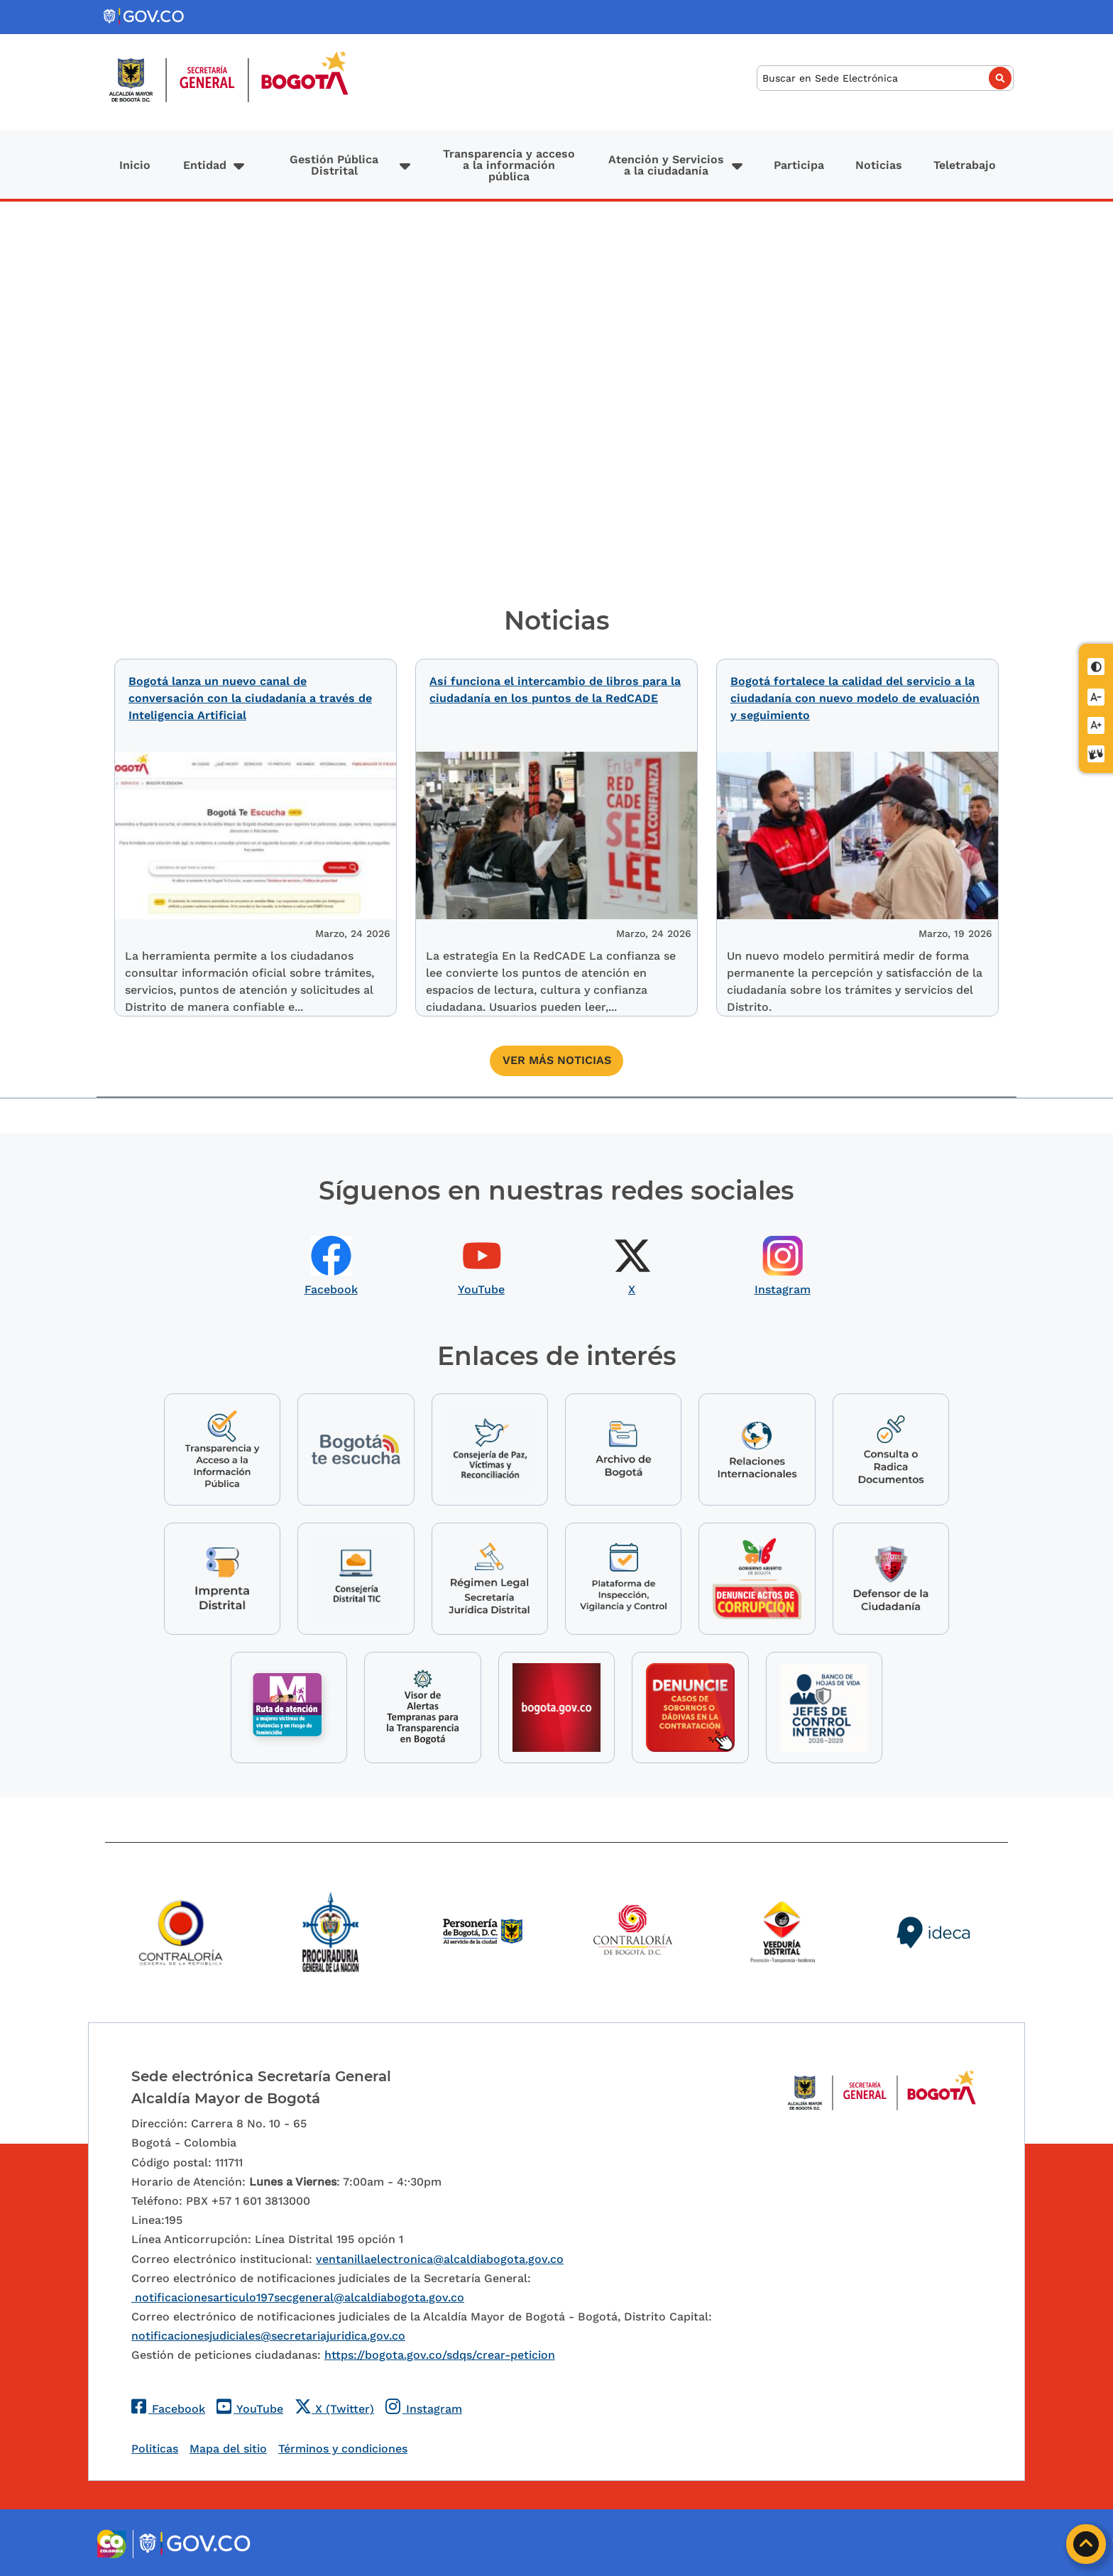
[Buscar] (885, 78)
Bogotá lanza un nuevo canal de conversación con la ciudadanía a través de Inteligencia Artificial (250, 698)
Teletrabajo (964, 165)
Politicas (154, 2447)
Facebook (331, 1283)
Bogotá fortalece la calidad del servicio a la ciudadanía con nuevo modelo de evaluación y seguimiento (855, 698)
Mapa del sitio (228, 2447)
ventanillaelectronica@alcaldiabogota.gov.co (440, 2257)
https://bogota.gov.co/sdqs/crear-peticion (439, 2353)
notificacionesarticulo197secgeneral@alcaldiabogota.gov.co (297, 2296)
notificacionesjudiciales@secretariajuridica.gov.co (268, 2334)
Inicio (134, 165)
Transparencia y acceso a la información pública (509, 165)
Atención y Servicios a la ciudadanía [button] (666, 165)
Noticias (878, 165)
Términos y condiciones (342, 2447)
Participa (799, 165)
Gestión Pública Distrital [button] (334, 165)
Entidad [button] (204, 165)
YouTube (481, 1283)
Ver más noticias (557, 1053)
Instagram (783, 1283)
